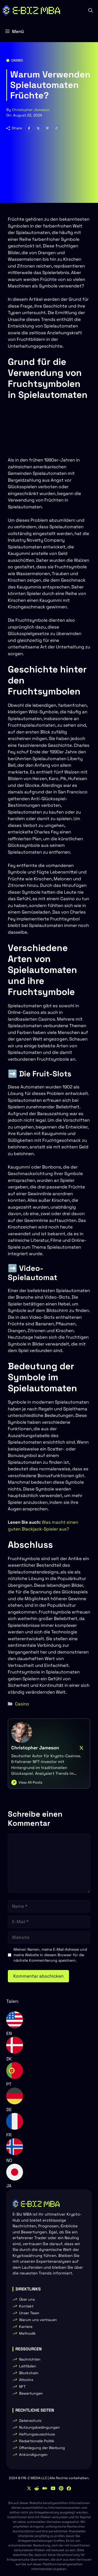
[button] (90, 10)
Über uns (27, 2299)
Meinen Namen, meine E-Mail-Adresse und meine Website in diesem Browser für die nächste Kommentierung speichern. (50, 1955)
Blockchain (28, 2373)
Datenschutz (30, 2420)
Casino (17, 60)
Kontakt (26, 2306)
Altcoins (26, 2379)
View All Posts (30, 1782)
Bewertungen (31, 2393)
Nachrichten (30, 2359)
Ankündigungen (33, 2454)
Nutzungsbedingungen (39, 2427)
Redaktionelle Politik (36, 2441)
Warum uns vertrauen (38, 2319)
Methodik (27, 2333)
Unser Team (29, 2313)
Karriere (25, 2326)
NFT (22, 2386)
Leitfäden (27, 2366)
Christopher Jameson (31, 109)
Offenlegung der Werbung (42, 2447)
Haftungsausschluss (37, 2434)
